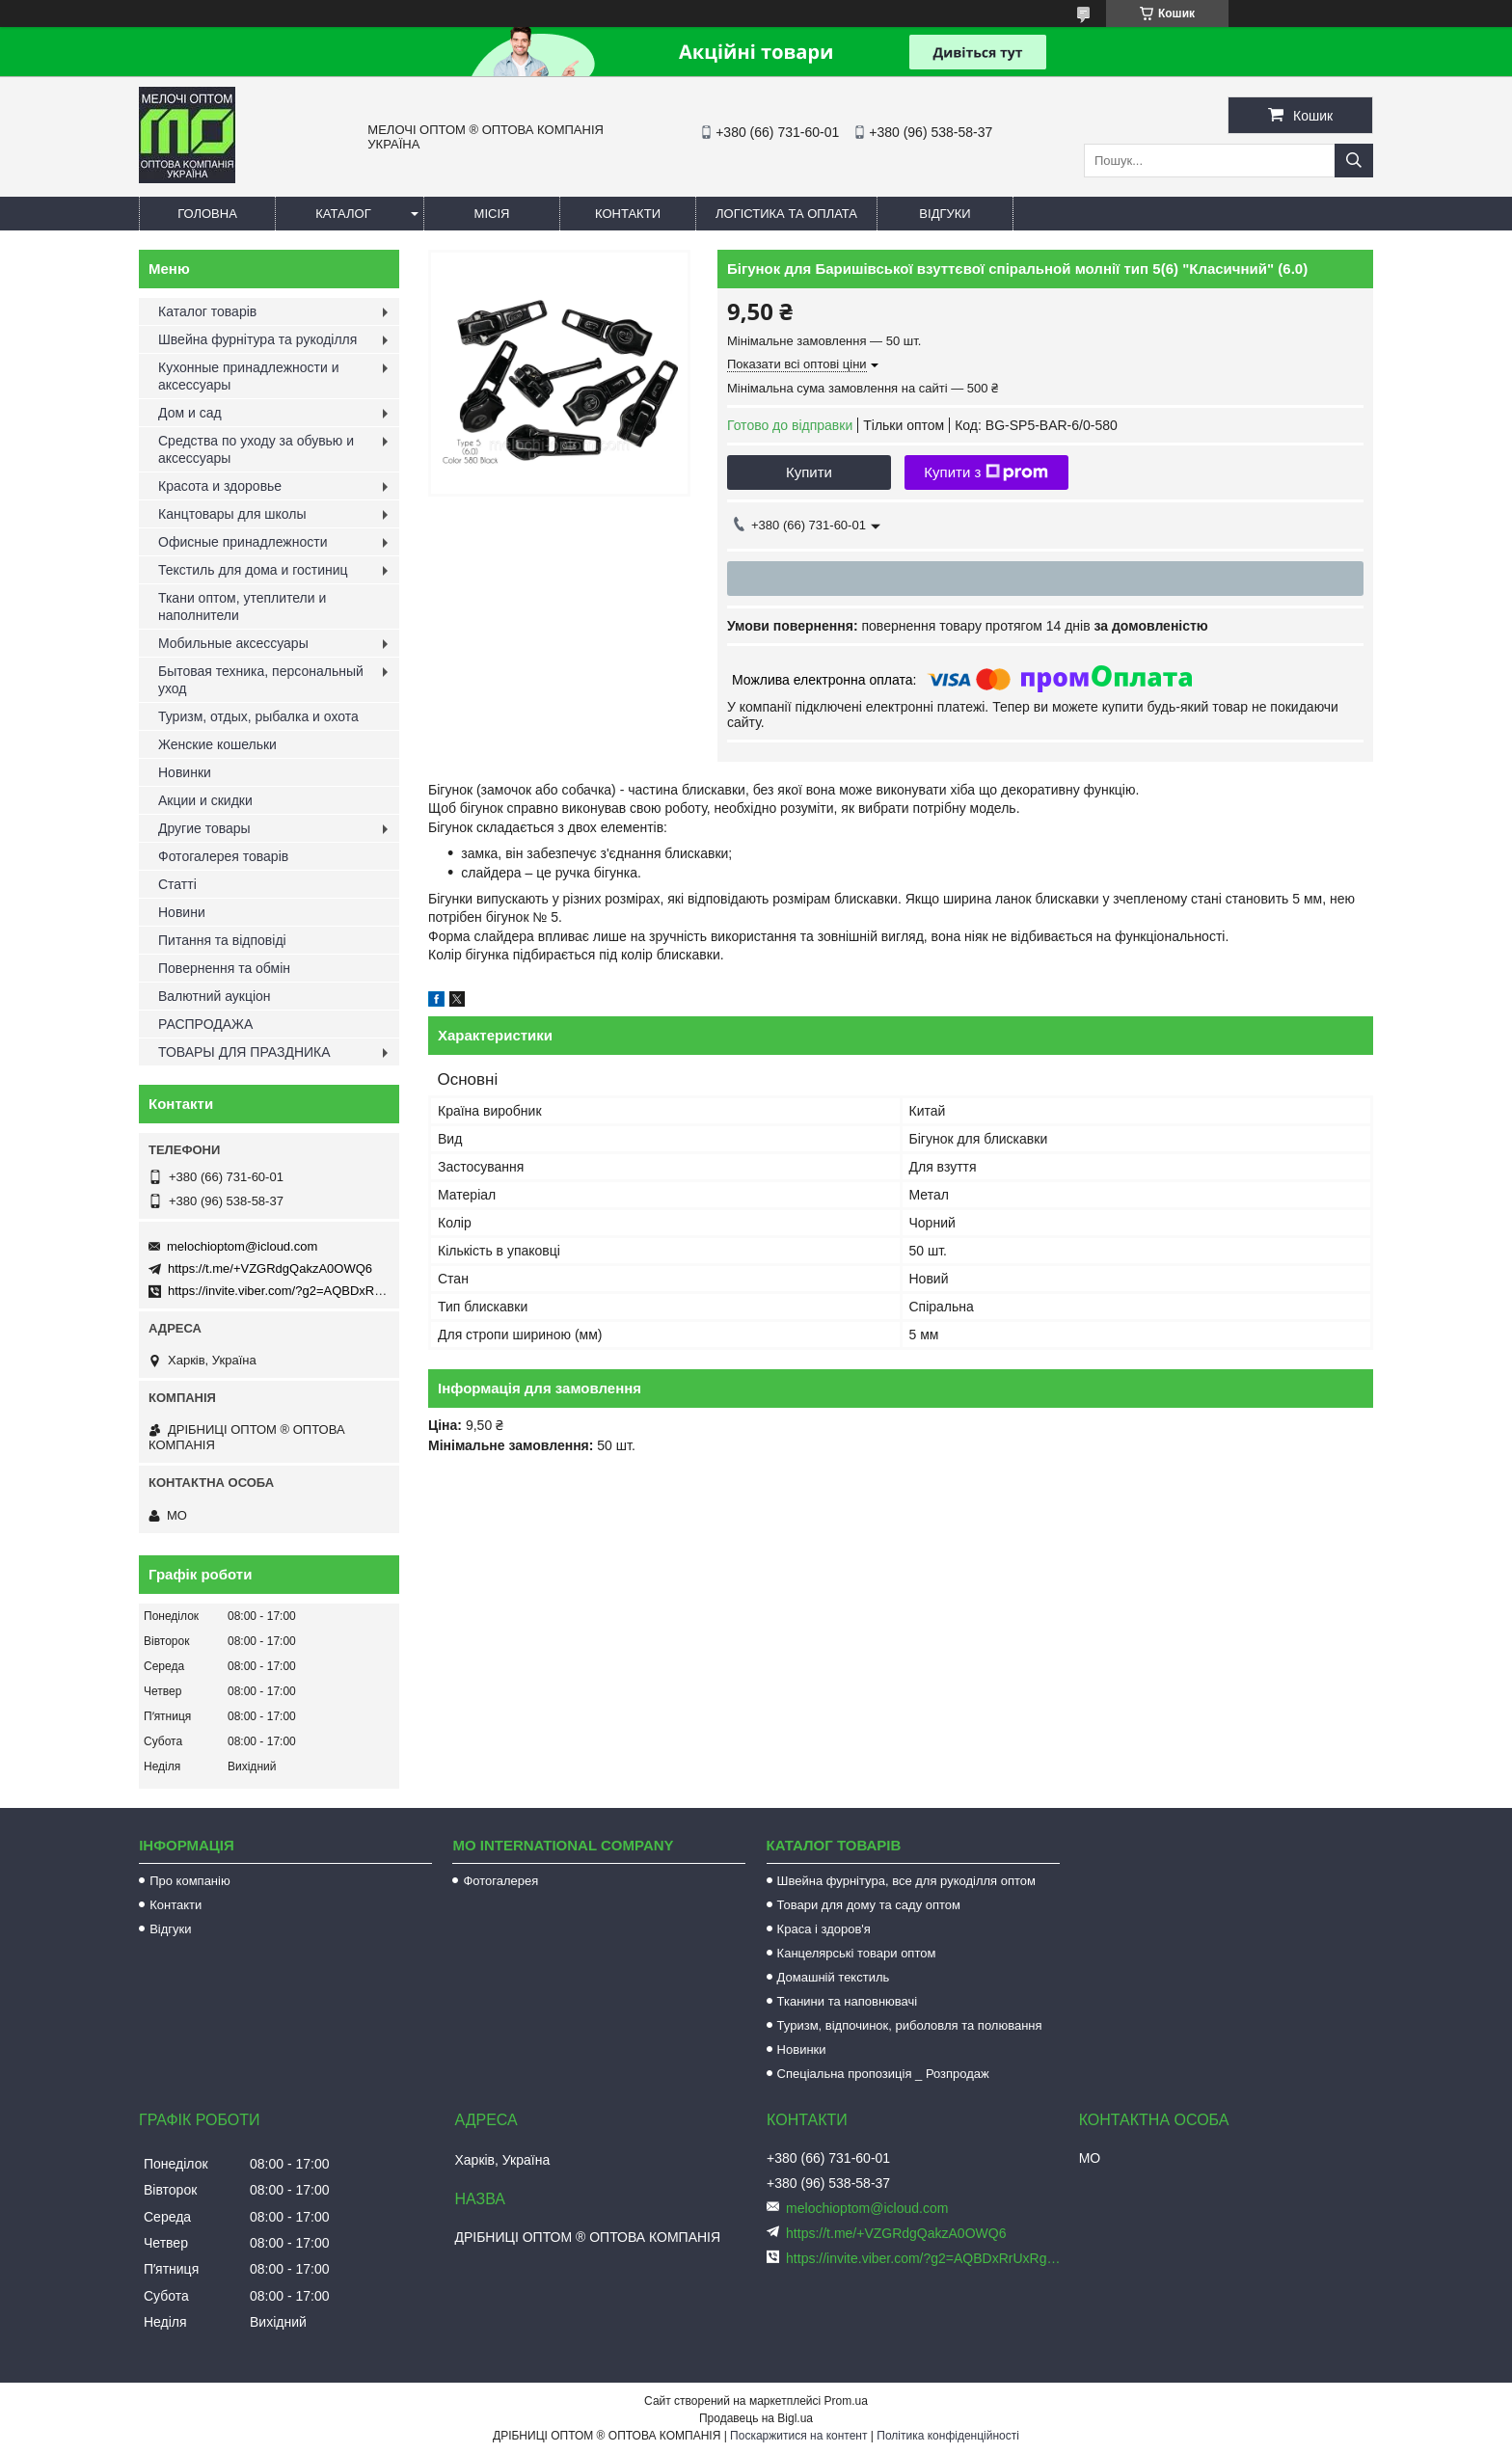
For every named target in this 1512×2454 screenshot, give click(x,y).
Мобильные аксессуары (233, 643)
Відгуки (944, 213)
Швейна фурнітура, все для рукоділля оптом (906, 1881)
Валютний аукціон (214, 996)
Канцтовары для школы (232, 514)
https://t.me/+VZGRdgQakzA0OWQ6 (270, 1268)
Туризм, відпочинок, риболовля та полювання (909, 2025)
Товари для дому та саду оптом (868, 1905)
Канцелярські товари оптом (856, 1953)
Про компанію (189, 1881)
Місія (492, 213)
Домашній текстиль (833, 1977)
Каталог (342, 213)
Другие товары (204, 828)
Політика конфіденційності (948, 2435)
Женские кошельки (217, 744)
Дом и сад (190, 412)
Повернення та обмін (224, 968)
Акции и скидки (205, 800)
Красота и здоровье (220, 486)
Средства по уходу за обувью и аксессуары (256, 449)
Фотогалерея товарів (223, 856)
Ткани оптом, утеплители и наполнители (242, 606)
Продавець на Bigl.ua (756, 2418)
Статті (177, 884)
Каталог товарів (207, 311)
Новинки (184, 772)
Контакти (628, 213)
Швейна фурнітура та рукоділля (257, 339)
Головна (207, 213)
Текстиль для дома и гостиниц (253, 570)
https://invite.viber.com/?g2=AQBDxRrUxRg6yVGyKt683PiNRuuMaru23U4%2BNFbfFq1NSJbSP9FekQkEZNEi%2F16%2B (925, 2258)
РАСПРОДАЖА (205, 1024)
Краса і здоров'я (824, 1929)
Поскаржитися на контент (798, 2435)
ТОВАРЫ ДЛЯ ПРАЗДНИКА (244, 1052)
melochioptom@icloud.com (242, 1246)
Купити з (986, 472)
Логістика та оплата (786, 213)
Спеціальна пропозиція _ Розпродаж (883, 2073)
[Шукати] (1354, 160)
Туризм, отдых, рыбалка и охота (258, 716)
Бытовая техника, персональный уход (261, 679)
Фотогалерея (500, 1881)
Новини (181, 912)
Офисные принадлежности (243, 542)
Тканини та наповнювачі (847, 2001)
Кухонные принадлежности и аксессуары (248, 376)
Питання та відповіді (222, 940)
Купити (809, 472)
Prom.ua (846, 2401)
